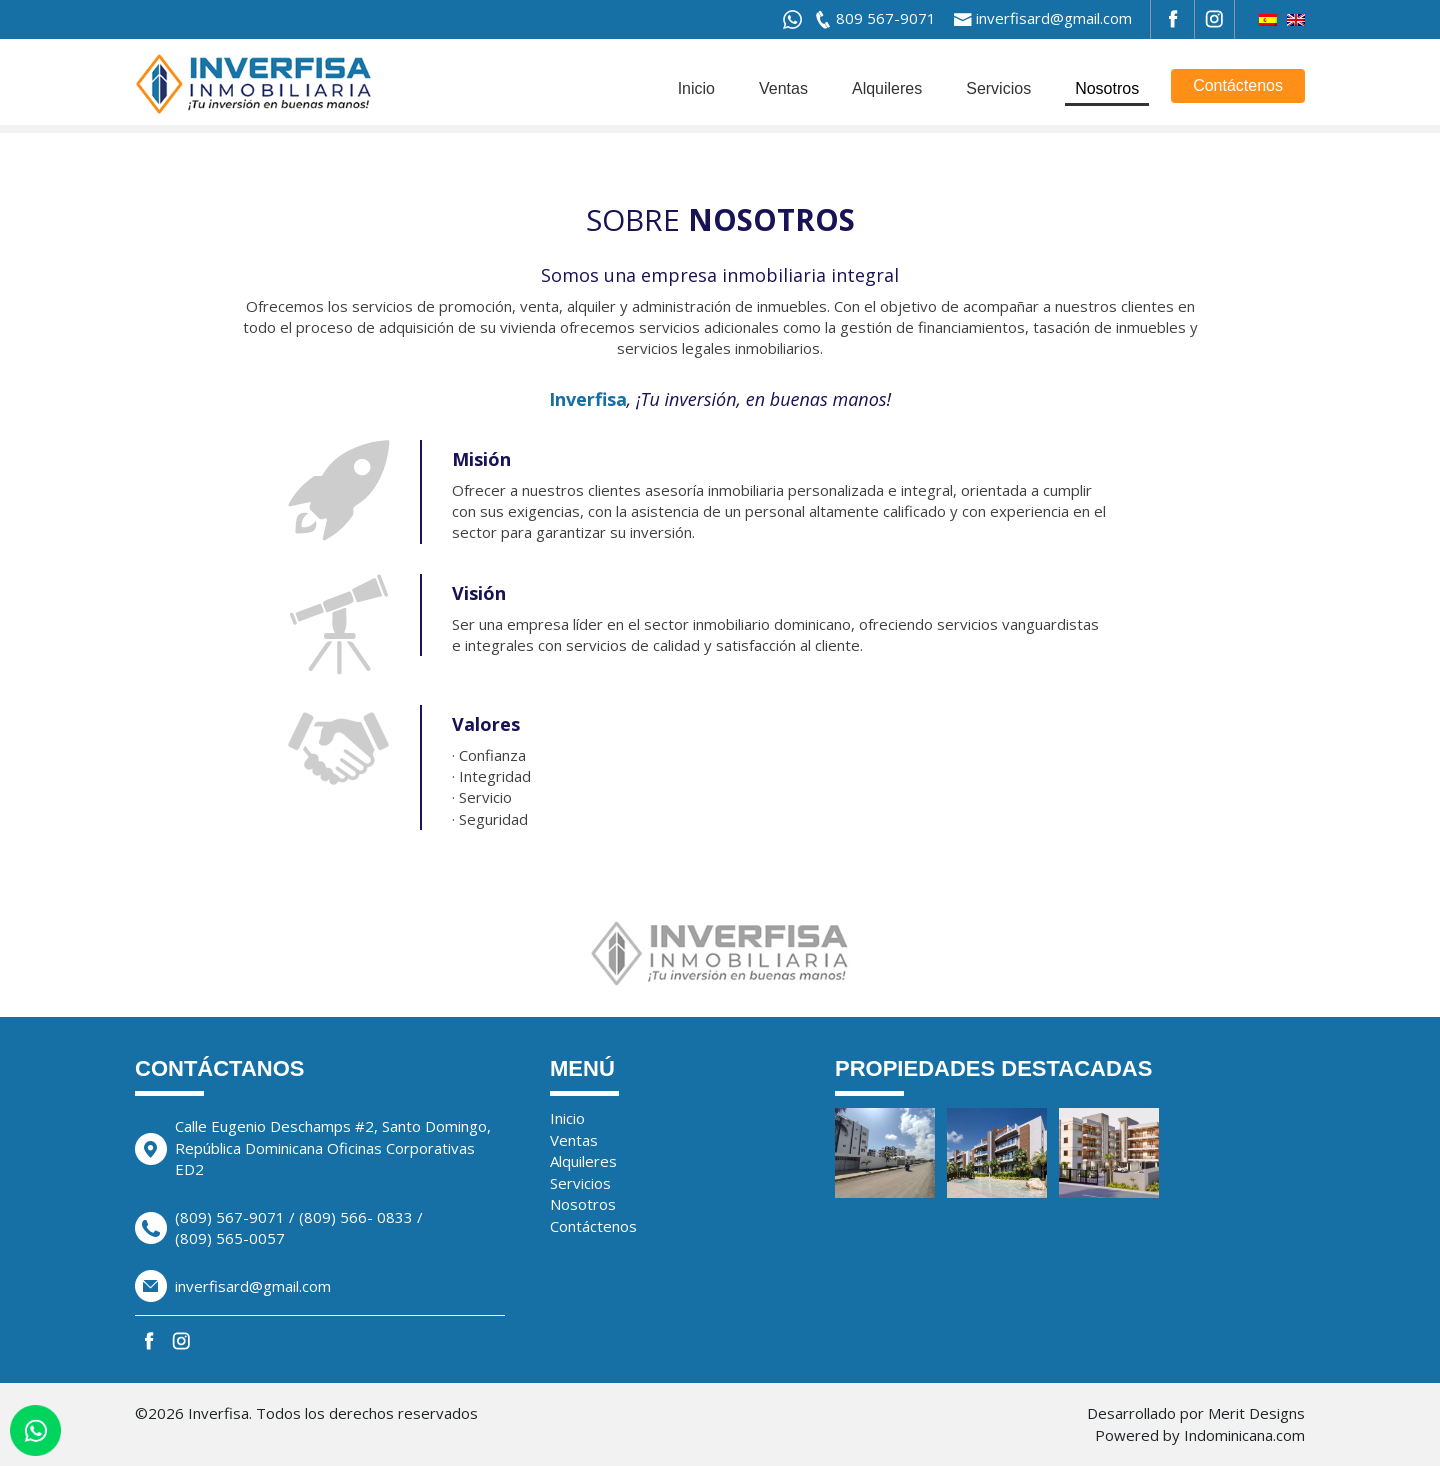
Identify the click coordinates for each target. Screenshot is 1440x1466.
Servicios (998, 88)
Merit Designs (1256, 1413)
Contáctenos (1238, 85)
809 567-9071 (886, 18)
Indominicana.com (1244, 1435)
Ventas (783, 88)
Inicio (696, 88)
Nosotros (1107, 88)
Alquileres (887, 88)
